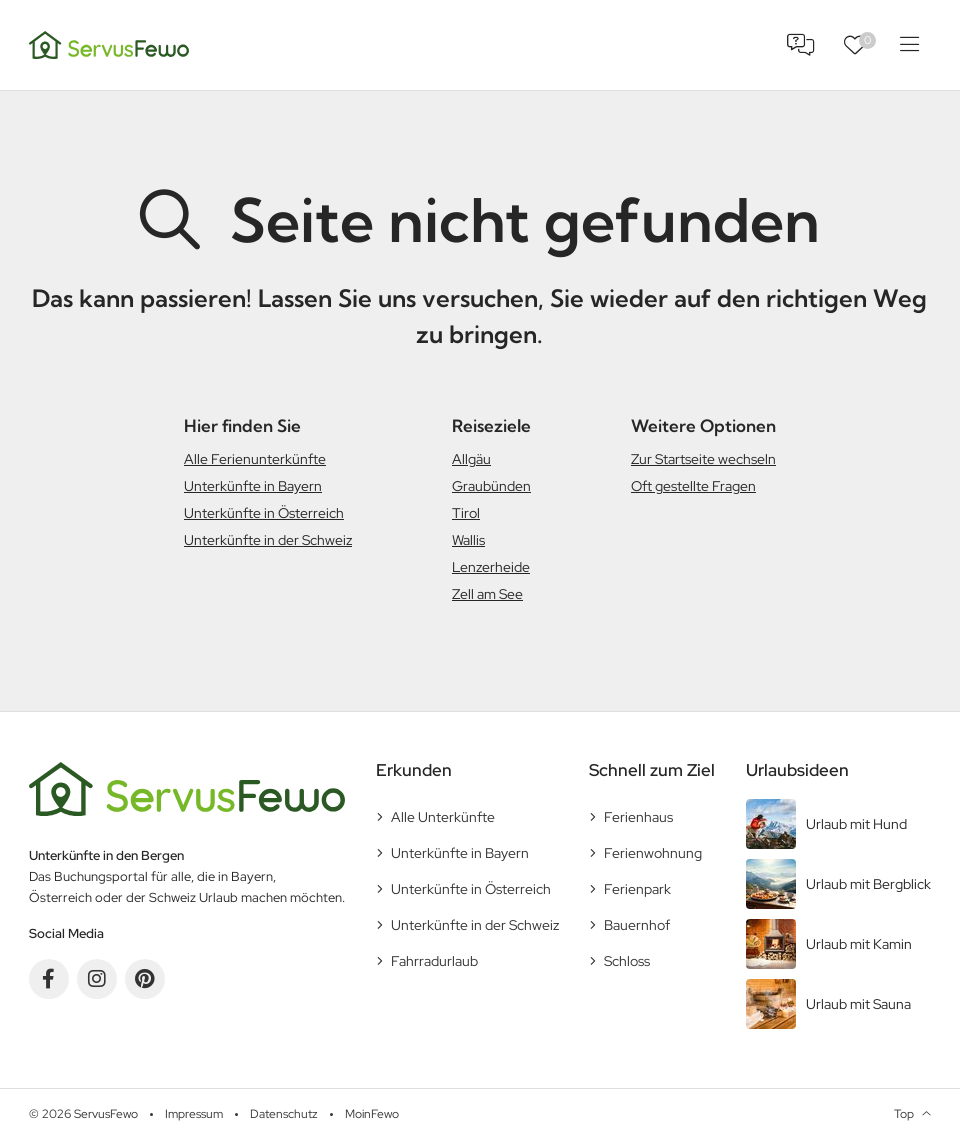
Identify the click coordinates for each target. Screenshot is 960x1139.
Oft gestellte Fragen (693, 486)
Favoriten (867, 40)
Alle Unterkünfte (443, 817)
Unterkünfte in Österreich (264, 513)
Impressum (194, 1114)
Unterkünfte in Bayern (253, 486)
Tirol (466, 513)
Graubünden (491, 486)
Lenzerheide (491, 567)
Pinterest (145, 979)
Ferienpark (637, 889)
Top (904, 1114)
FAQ (801, 45)
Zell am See (487, 594)
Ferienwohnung (653, 853)
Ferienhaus (638, 817)
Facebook (49, 979)
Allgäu (471, 459)
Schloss (627, 961)
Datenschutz (284, 1114)
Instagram (97, 979)
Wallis (468, 540)
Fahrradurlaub (434, 961)
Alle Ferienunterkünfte (255, 459)
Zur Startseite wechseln (703, 459)
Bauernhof (637, 925)
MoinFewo (372, 1114)
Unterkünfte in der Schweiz (268, 540)
